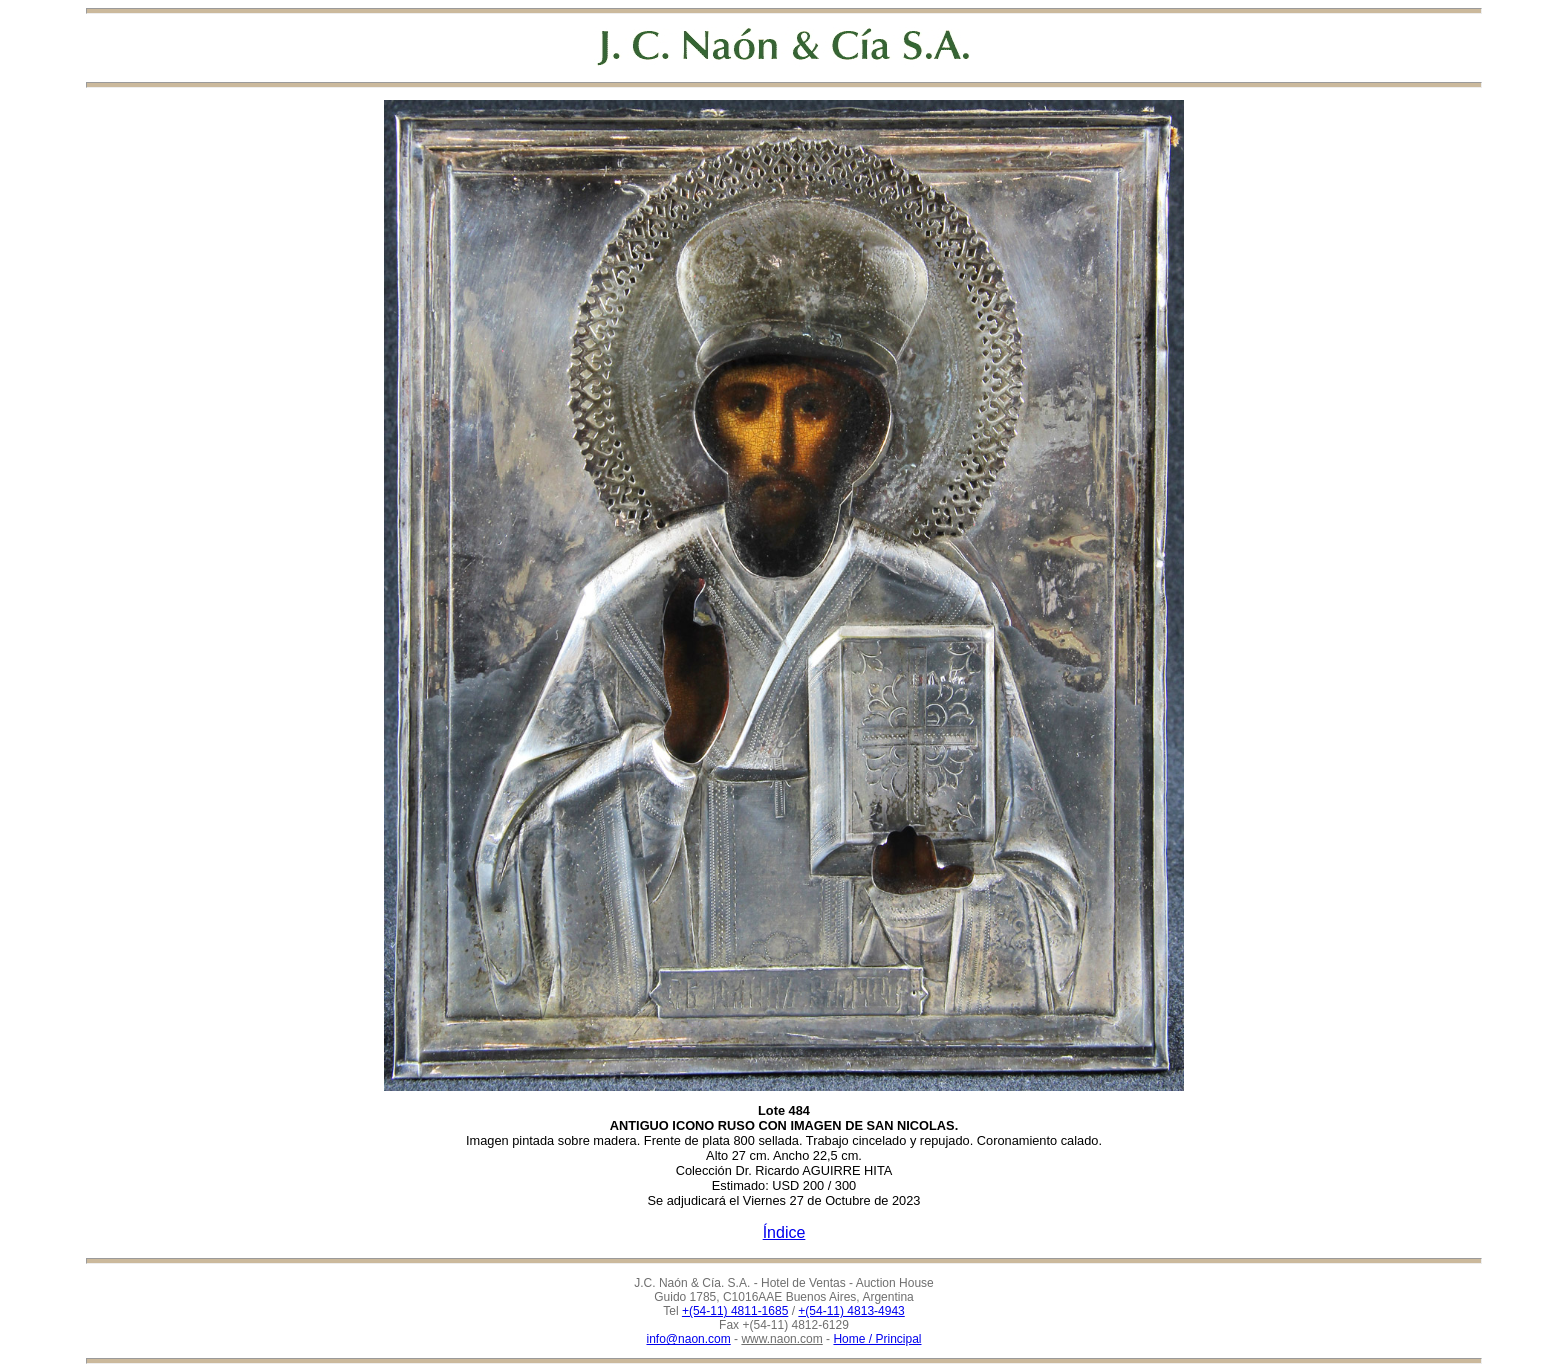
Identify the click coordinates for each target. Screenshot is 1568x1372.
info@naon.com (689, 1339)
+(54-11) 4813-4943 (851, 1311)
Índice (784, 1232)
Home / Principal (877, 1339)
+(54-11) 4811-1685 (735, 1311)
